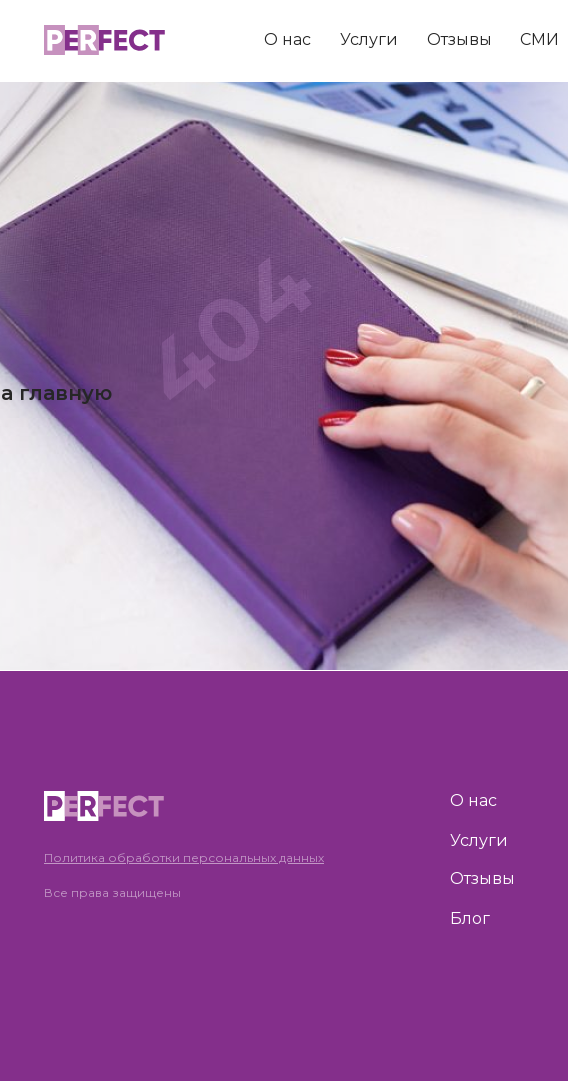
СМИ (539, 39)
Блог (470, 918)
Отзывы (459, 39)
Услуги (369, 39)
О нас (287, 39)
